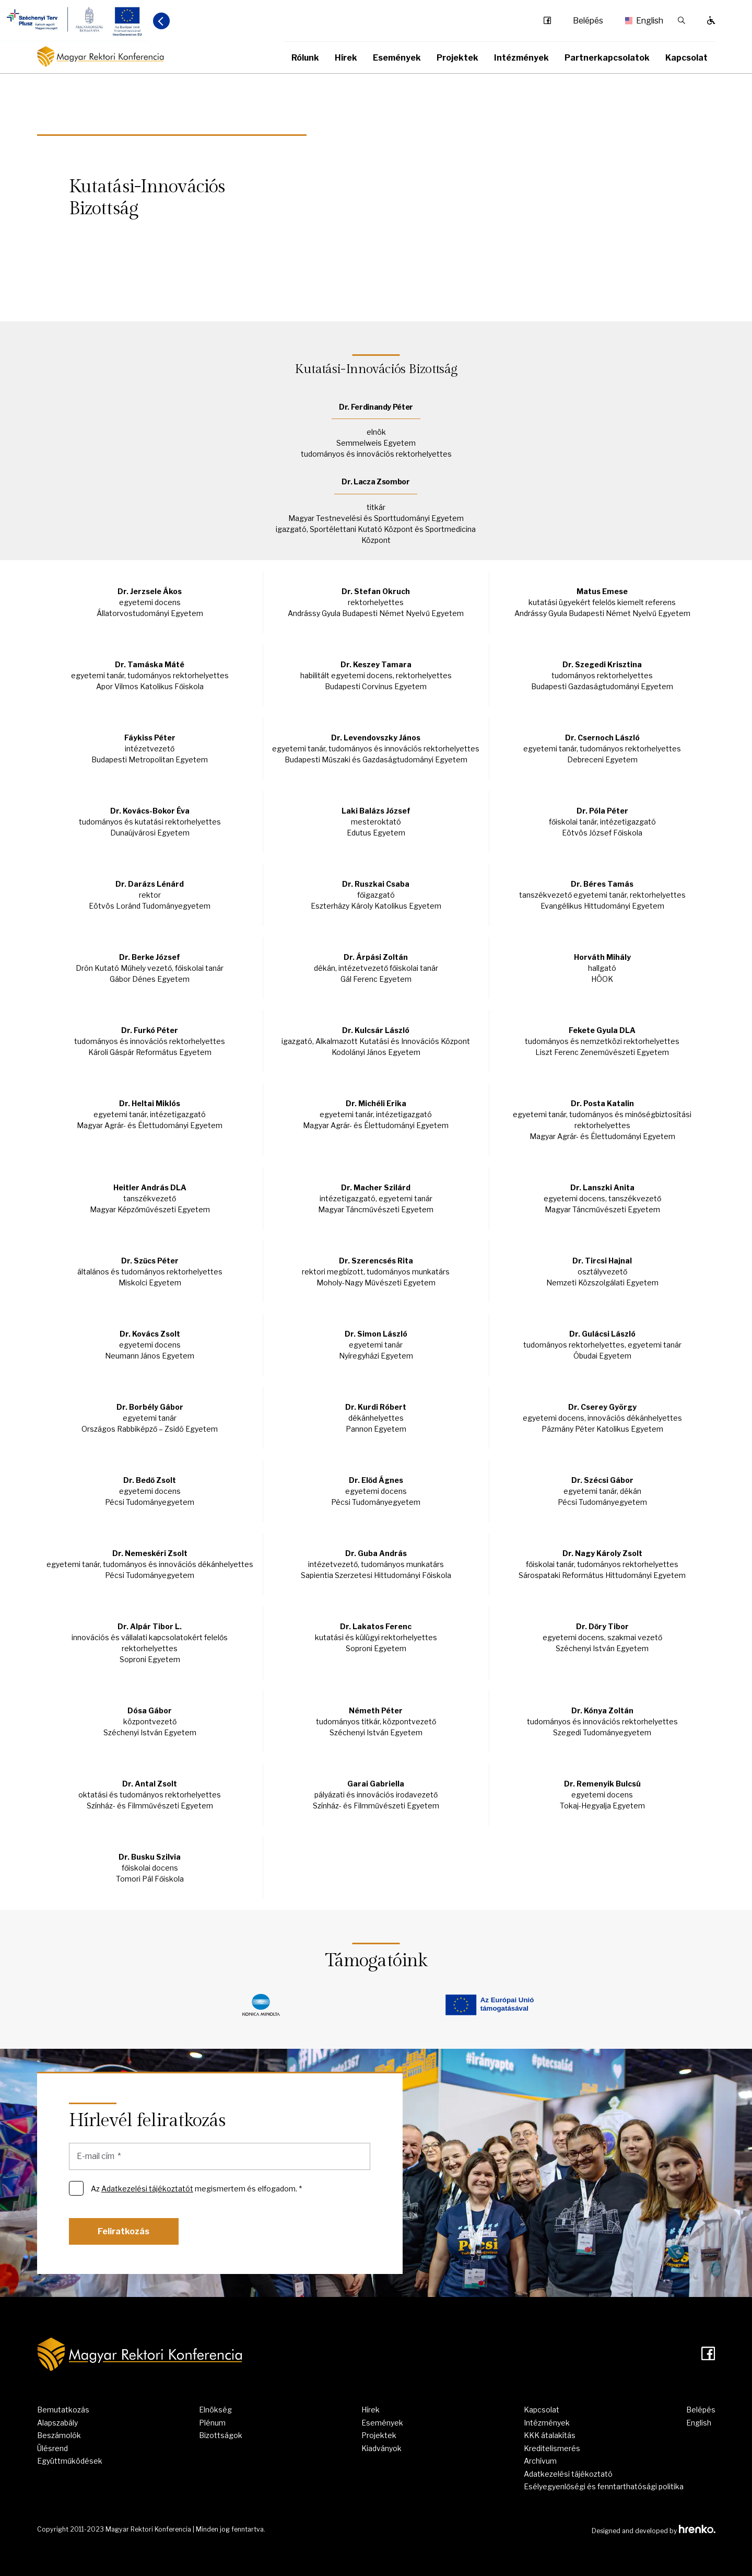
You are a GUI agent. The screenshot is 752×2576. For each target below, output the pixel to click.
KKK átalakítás (549, 2435)
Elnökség (215, 2409)
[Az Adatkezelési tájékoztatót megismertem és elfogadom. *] (76, 2188)
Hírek (346, 58)
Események (397, 58)
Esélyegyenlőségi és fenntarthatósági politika (604, 2486)
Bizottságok (220, 2435)
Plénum (212, 2422)
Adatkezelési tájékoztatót (147, 2188)
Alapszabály (57, 2422)
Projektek (457, 58)
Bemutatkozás (63, 2409)
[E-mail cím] (220, 2156)
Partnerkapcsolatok (607, 58)
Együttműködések (69, 2460)
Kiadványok (381, 2448)
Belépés (588, 21)
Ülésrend (52, 2448)
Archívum (540, 2460)
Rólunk (305, 58)
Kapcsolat (686, 58)
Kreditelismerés (552, 2448)
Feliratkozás (123, 2231)
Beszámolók (59, 2435)
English (640, 21)
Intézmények (521, 58)
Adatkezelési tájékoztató (568, 2473)
